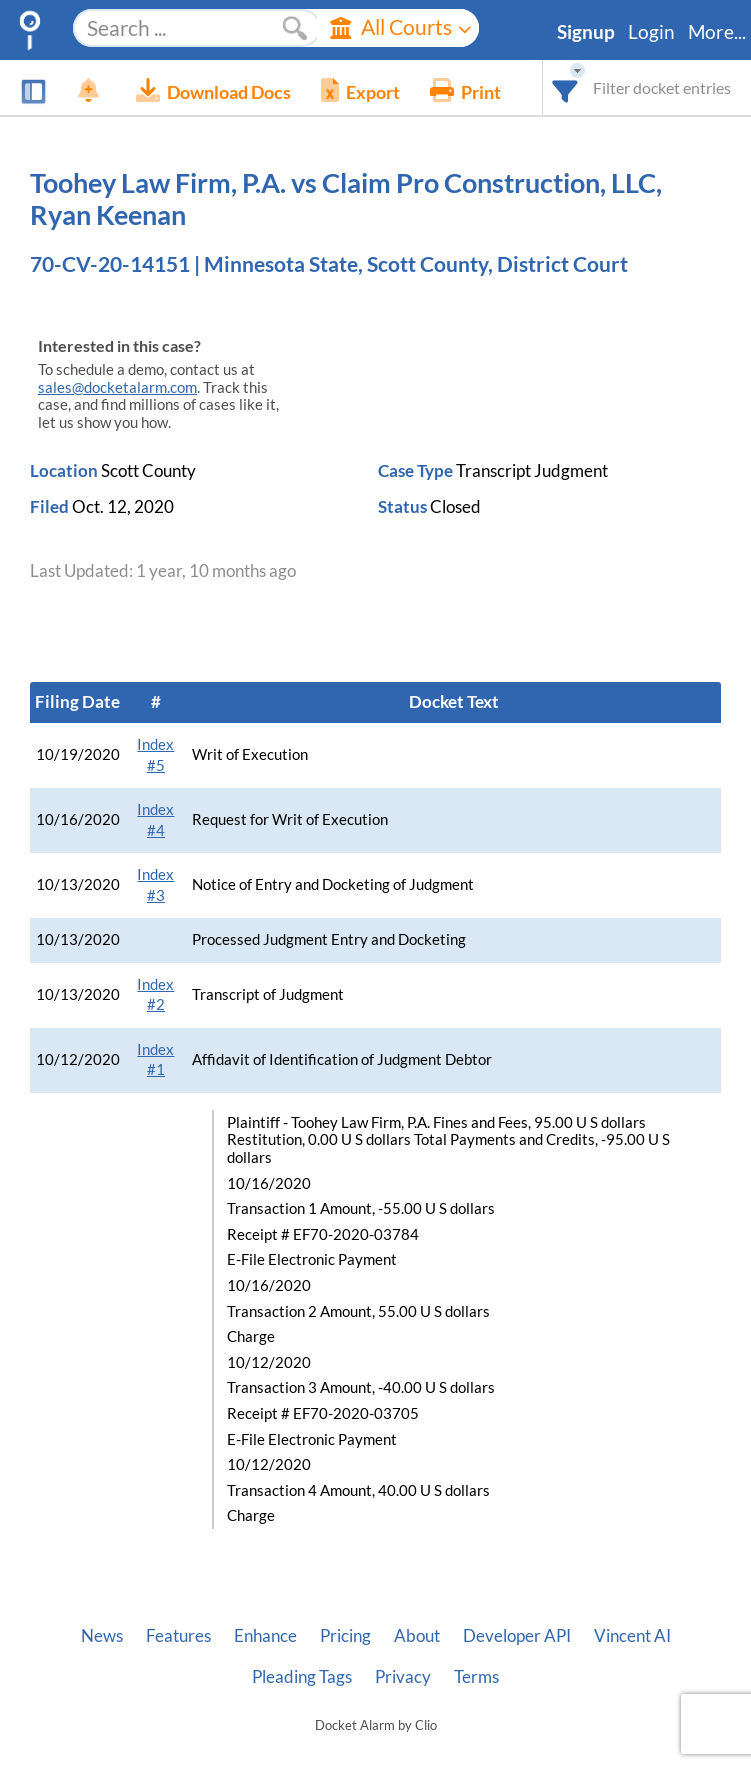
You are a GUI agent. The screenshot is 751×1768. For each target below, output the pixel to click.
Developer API (517, 1636)
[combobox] (565, 87)
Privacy (403, 1677)
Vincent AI (632, 1636)
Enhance (265, 1636)
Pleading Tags (302, 1677)
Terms (476, 1677)
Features (178, 1636)
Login (651, 32)
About (417, 1636)
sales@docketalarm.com (117, 387)
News (102, 1636)
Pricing (345, 1636)
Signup (586, 32)
